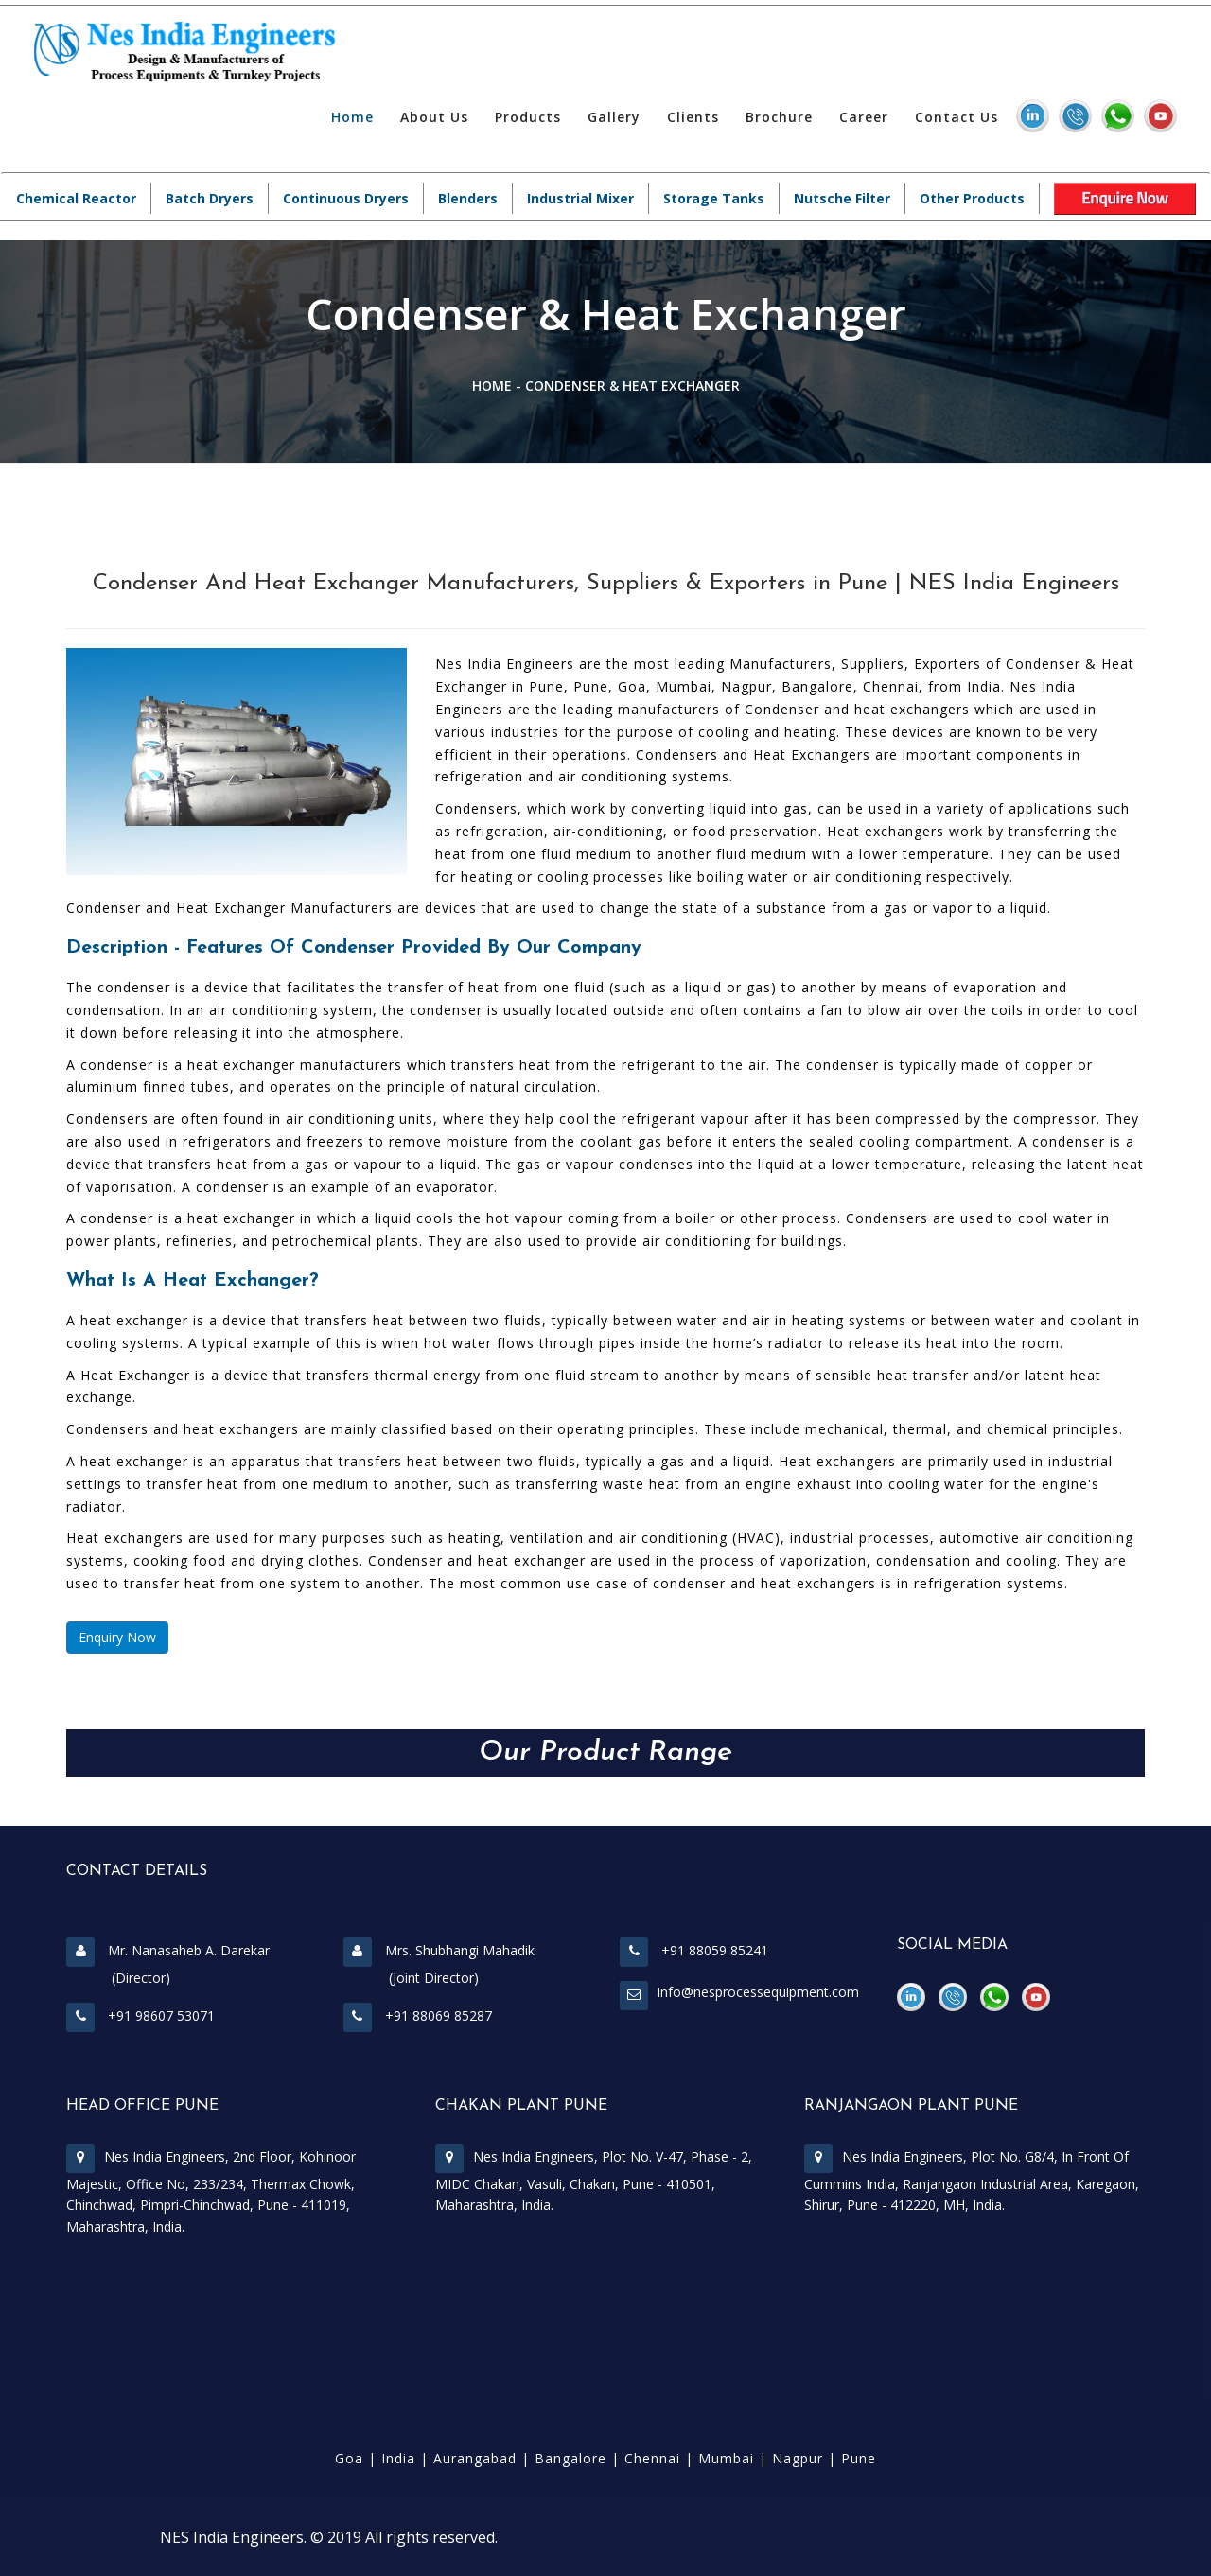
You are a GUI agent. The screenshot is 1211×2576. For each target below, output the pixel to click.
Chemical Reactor (76, 198)
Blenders (468, 198)
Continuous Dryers (346, 198)
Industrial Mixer (580, 198)
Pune (858, 2458)
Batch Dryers (210, 198)
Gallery (614, 117)
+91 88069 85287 (417, 2015)
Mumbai (726, 2458)
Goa (349, 2458)
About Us (434, 117)
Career (863, 117)
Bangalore (570, 2458)
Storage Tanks (713, 198)
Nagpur (797, 2458)
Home (352, 117)
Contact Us (956, 117)
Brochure (779, 117)
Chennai (652, 2458)
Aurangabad (475, 2458)
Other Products (972, 198)
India (398, 2458)
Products (528, 117)
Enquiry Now (117, 1637)
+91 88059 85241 (694, 1950)
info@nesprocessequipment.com (758, 1992)
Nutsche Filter (842, 198)
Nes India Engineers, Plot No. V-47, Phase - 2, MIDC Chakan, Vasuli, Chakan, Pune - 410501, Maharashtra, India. (593, 2181)
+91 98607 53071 (140, 2015)
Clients (693, 117)
